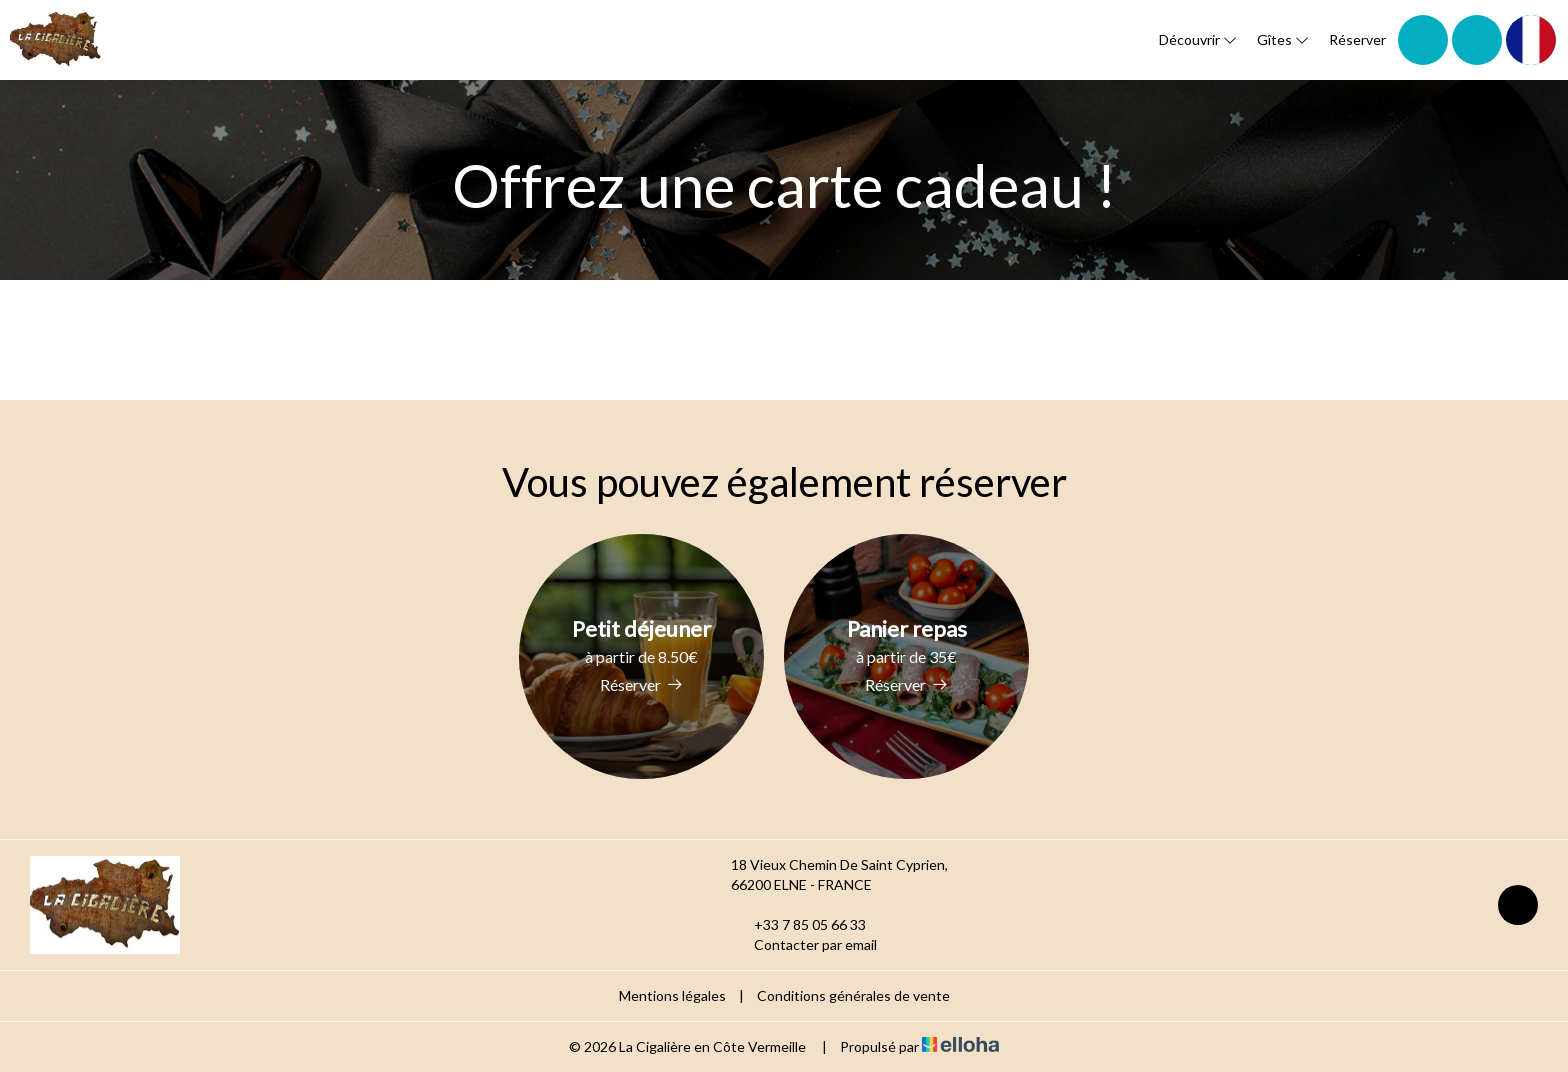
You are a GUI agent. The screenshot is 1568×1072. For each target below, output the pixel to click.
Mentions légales (672, 995)
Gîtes (1283, 39)
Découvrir (1198, 39)
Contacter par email (804, 945)
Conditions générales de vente (853, 995)
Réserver (1357, 39)
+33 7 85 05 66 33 (798, 925)
